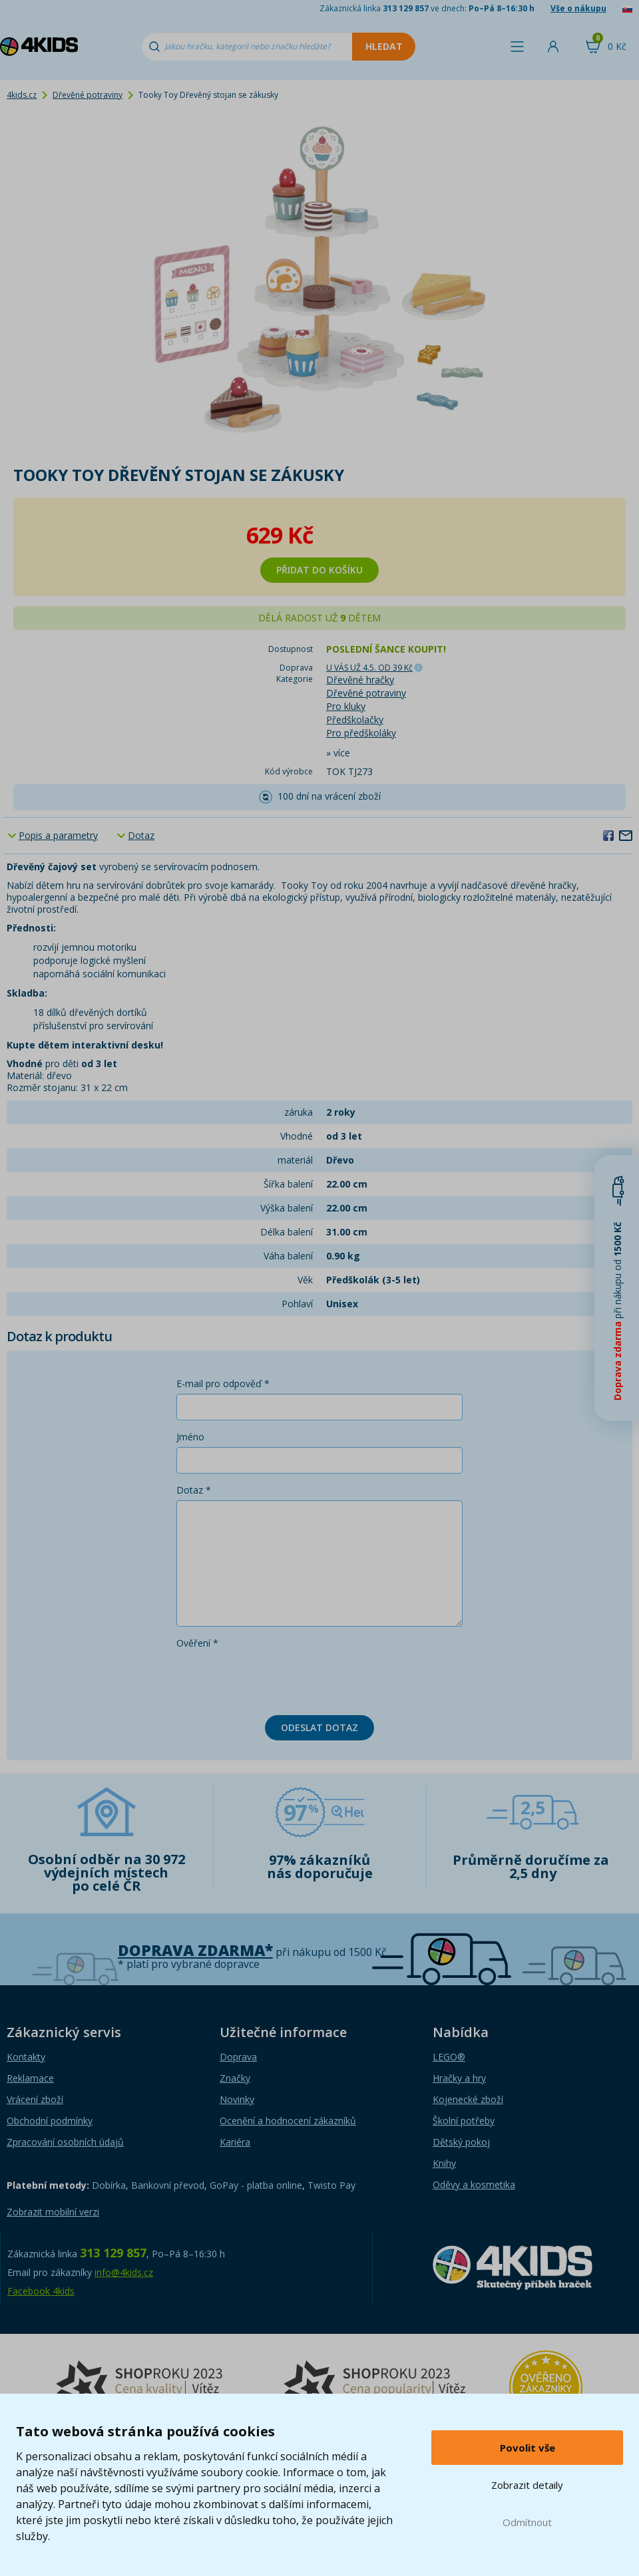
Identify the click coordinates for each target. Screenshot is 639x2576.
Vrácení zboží (35, 2099)
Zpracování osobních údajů (65, 2142)
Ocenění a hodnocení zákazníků (288, 2120)
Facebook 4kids (41, 2291)
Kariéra (235, 2142)
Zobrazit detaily (527, 2485)
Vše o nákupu (578, 8)
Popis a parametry (58, 835)
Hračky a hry (459, 2078)
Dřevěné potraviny (87, 94)
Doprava (238, 2056)
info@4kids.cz (124, 2272)
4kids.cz (22, 94)
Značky (235, 2078)
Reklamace (30, 2078)
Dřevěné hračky (360, 679)
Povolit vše (527, 2447)
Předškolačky (354, 719)
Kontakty (26, 2056)
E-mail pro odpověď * (223, 1383)
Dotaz (141, 835)
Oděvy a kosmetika (474, 2184)
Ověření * (197, 1643)
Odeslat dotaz (319, 1727)
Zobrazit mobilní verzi (53, 2211)
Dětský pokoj (461, 2142)
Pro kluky (345, 706)
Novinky (237, 2099)
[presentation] (277, 1679)
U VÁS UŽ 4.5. (369, 667)
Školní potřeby (464, 2120)
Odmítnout (527, 2522)
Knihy (444, 2163)
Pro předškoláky (361, 732)
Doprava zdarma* (195, 1950)
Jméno (190, 1436)
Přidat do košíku (319, 570)
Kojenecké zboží (468, 2099)
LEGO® (449, 2056)
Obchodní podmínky (50, 2120)
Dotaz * (193, 1490)
